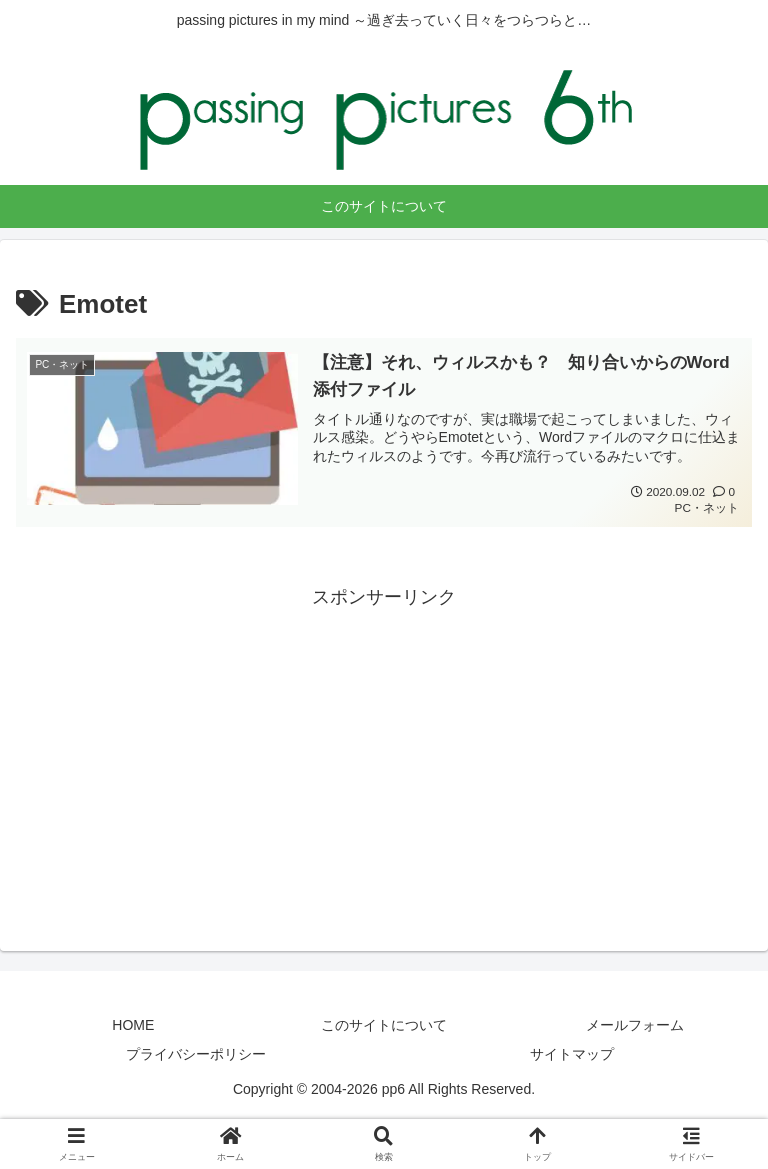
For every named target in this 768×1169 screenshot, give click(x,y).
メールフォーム (635, 1025)
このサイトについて (384, 1025)
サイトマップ (572, 1055)
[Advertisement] (384, 754)
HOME (133, 1025)
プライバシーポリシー (196, 1055)
